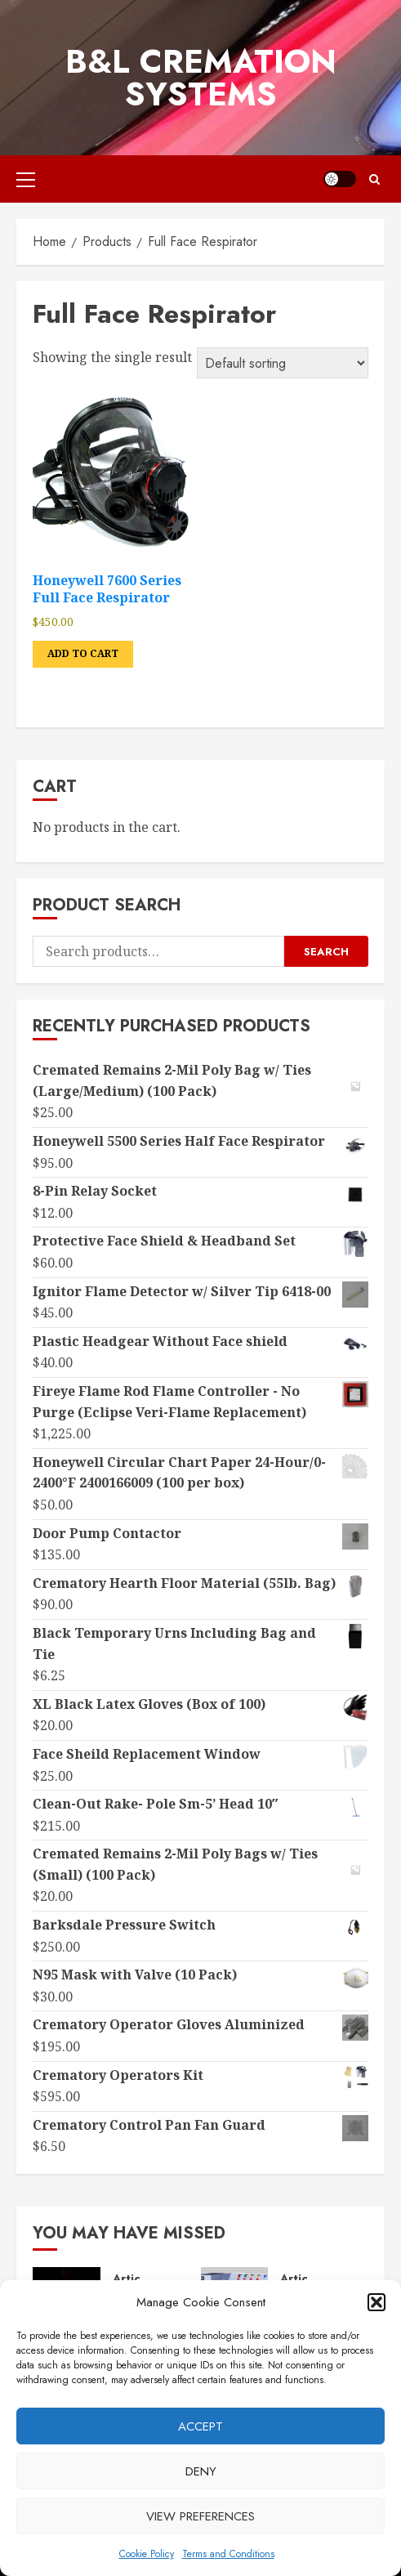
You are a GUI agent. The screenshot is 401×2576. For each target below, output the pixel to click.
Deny (200, 2471)
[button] (376, 2302)
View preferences (200, 2516)
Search (326, 951)
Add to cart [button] (82, 653)
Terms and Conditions (228, 2554)
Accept (200, 2426)
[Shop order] (282, 362)
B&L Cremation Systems (200, 78)
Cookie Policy (146, 2554)
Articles (135, 2279)
